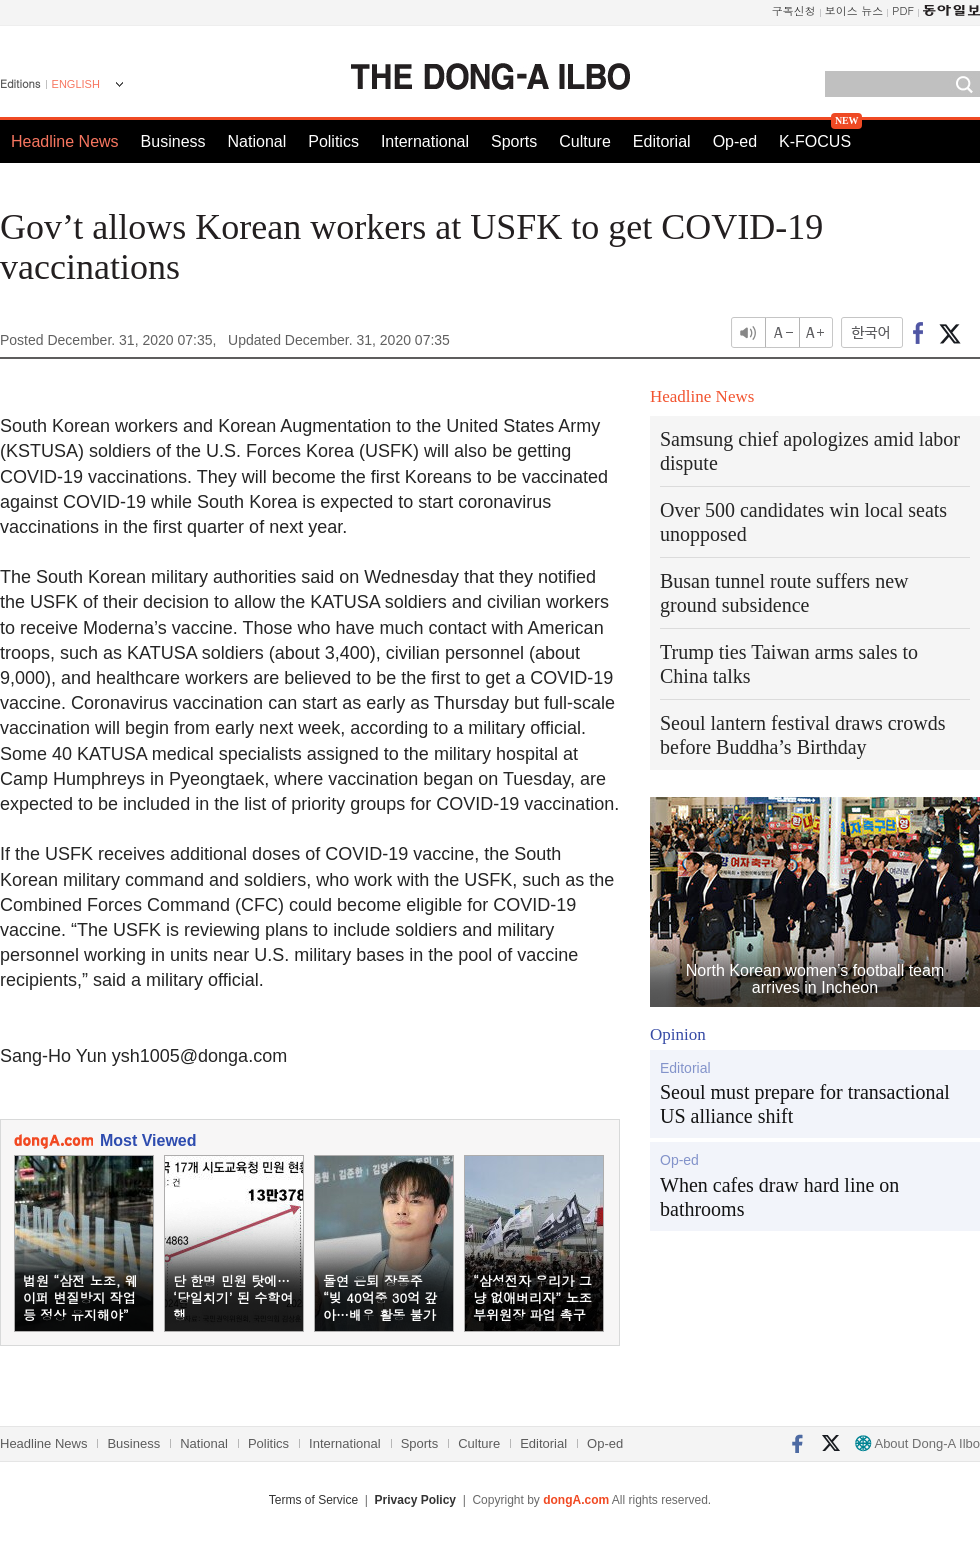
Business (173, 141)
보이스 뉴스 (854, 10)
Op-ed (735, 141)
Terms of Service (313, 1500)
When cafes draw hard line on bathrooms (779, 1197)
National (257, 141)
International (425, 141)
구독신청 (794, 10)
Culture (585, 141)
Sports (514, 141)
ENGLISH (76, 84)
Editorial (662, 141)
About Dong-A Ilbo (917, 1443)
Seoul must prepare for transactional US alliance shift (805, 1104)
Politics (333, 141)
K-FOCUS (815, 141)
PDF (903, 10)
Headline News (65, 141)
